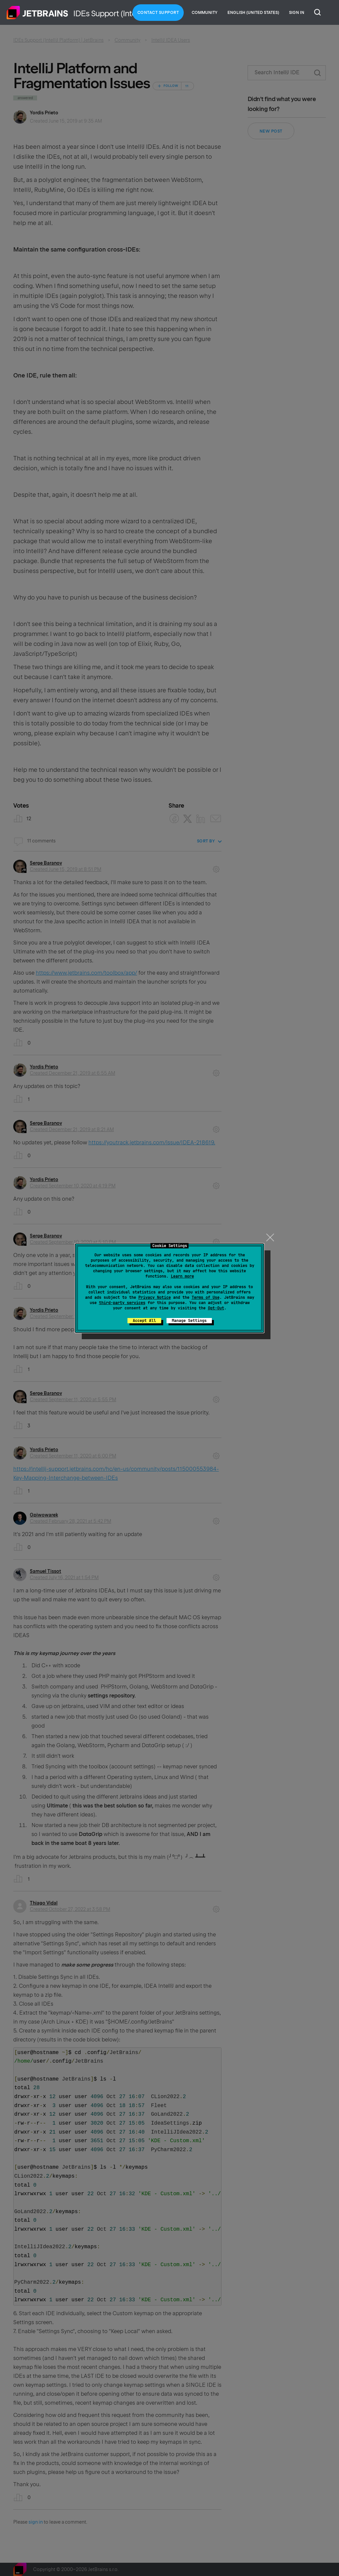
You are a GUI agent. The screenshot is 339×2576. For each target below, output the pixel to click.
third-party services (122, 1302)
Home (37, 12)
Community (205, 12)
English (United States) (253, 12)
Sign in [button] (296, 12)
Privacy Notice (154, 1297)
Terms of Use (205, 1297)
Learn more (182, 1276)
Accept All (144, 1320)
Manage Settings (189, 1320)
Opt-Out (216, 1308)
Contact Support (158, 12)
